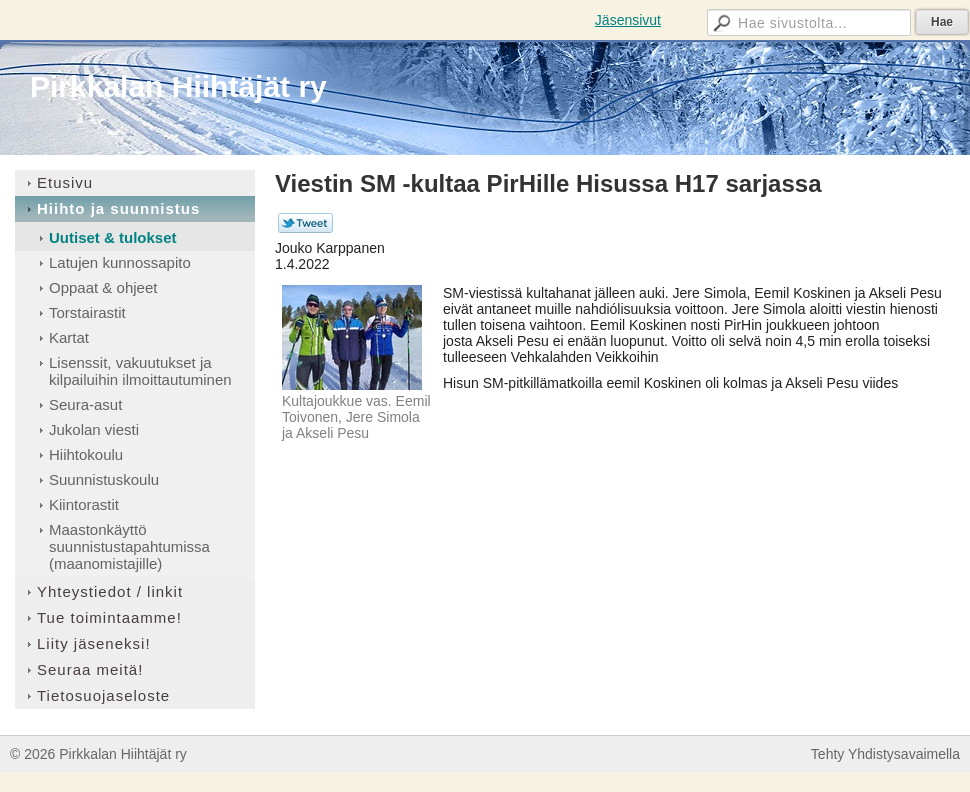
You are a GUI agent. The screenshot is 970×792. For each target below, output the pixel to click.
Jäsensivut (628, 20)
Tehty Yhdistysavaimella (885, 754)
